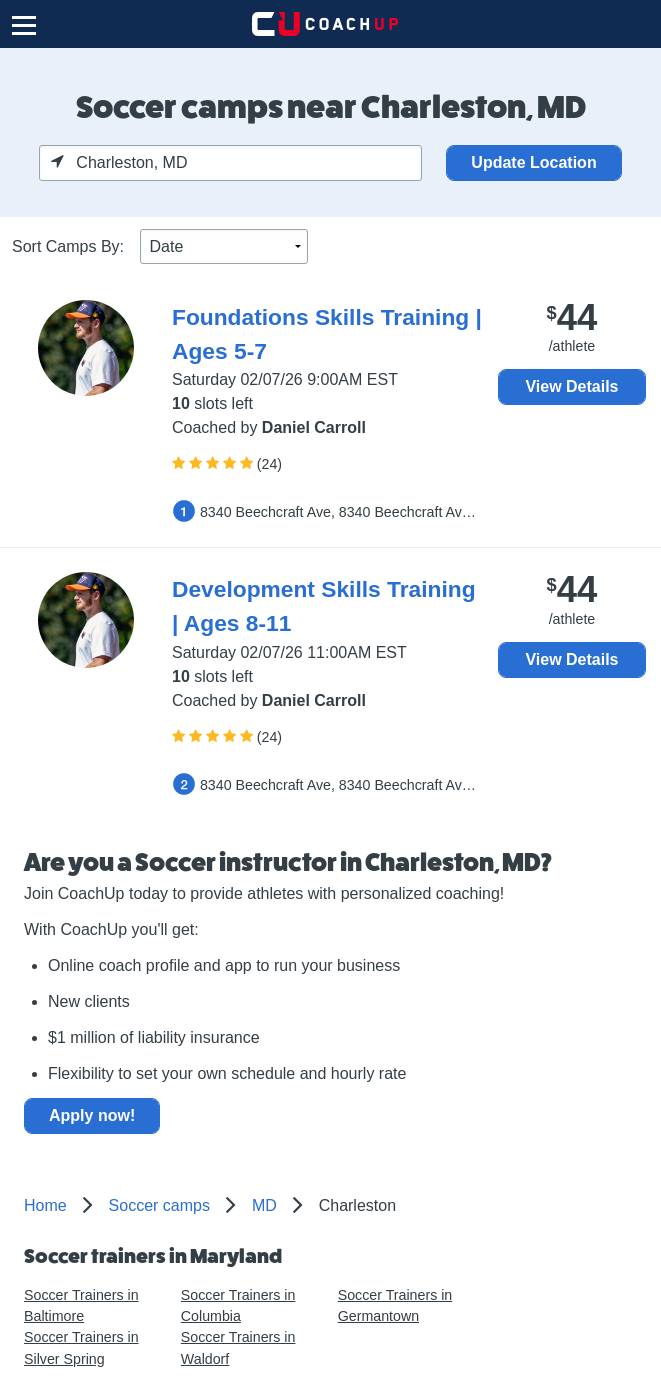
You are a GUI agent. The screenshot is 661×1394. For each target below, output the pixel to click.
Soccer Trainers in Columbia (238, 1305)
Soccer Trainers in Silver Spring (81, 1347)
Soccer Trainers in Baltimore (81, 1305)
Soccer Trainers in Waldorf (238, 1347)
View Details (571, 386)
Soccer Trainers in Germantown (395, 1305)
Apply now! (92, 1115)
